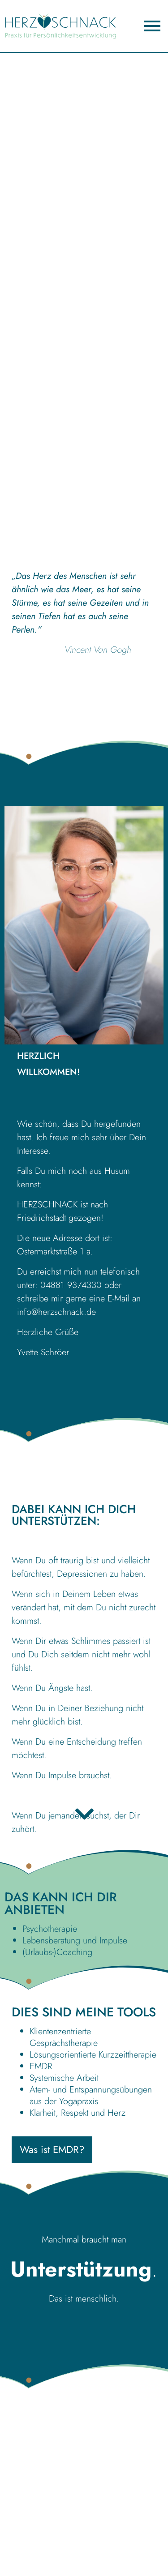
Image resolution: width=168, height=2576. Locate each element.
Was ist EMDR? (52, 2149)
